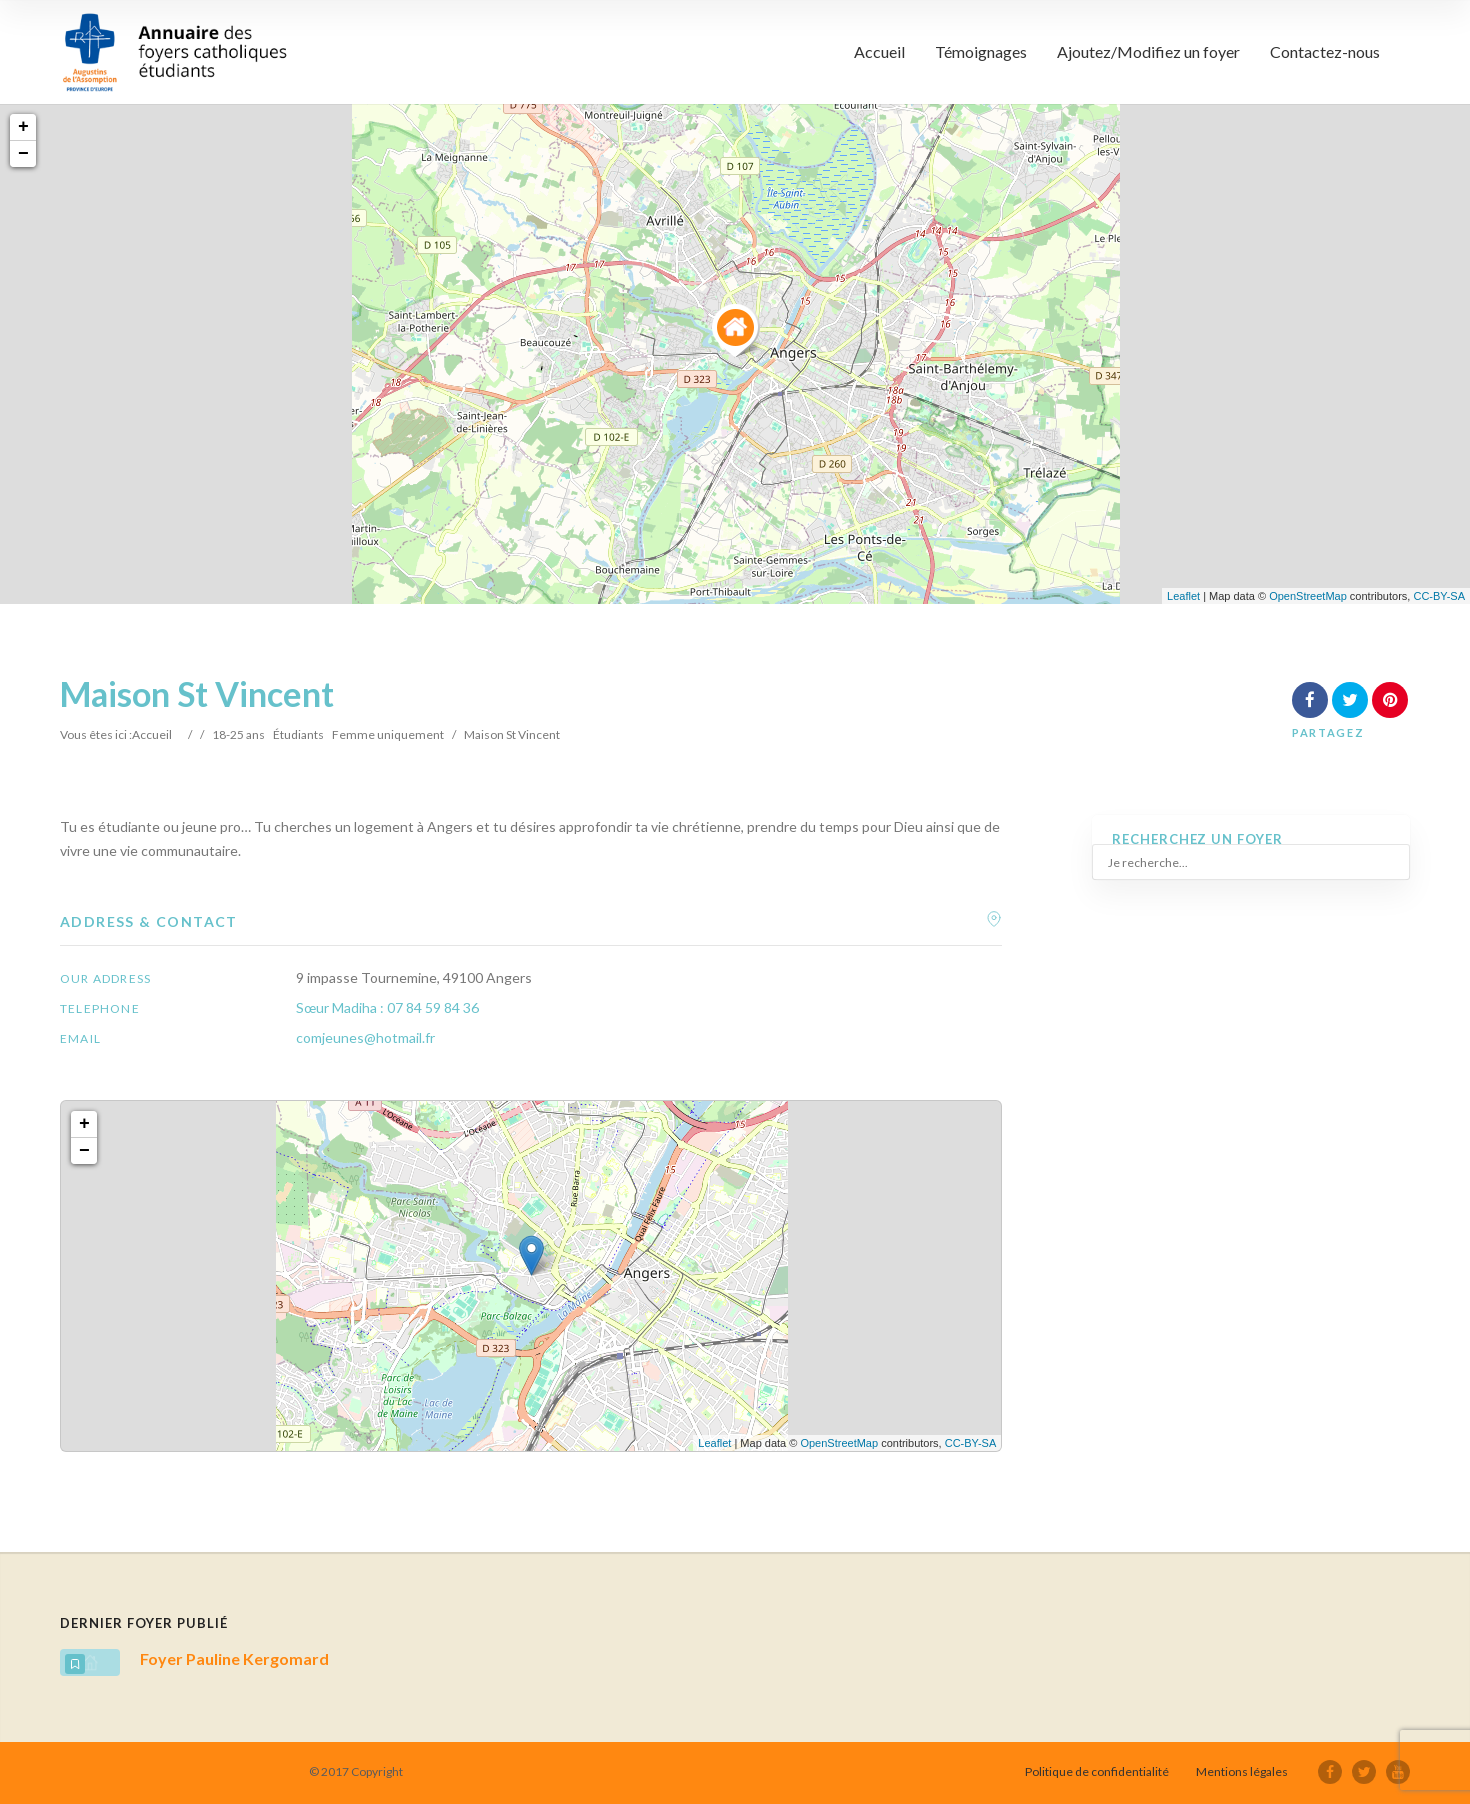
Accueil (879, 51)
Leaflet (1183, 596)
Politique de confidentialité (1097, 1771)
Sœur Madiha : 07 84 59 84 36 (387, 1007)
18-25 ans (238, 734)
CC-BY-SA (1439, 596)
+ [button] (23, 127)
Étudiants (298, 734)
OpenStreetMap (1308, 596)
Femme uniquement (388, 734)
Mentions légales (1242, 1771)
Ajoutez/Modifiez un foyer (1148, 51)
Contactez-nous (1325, 51)
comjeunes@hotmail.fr (365, 1037)
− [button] (23, 154)
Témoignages (981, 51)
